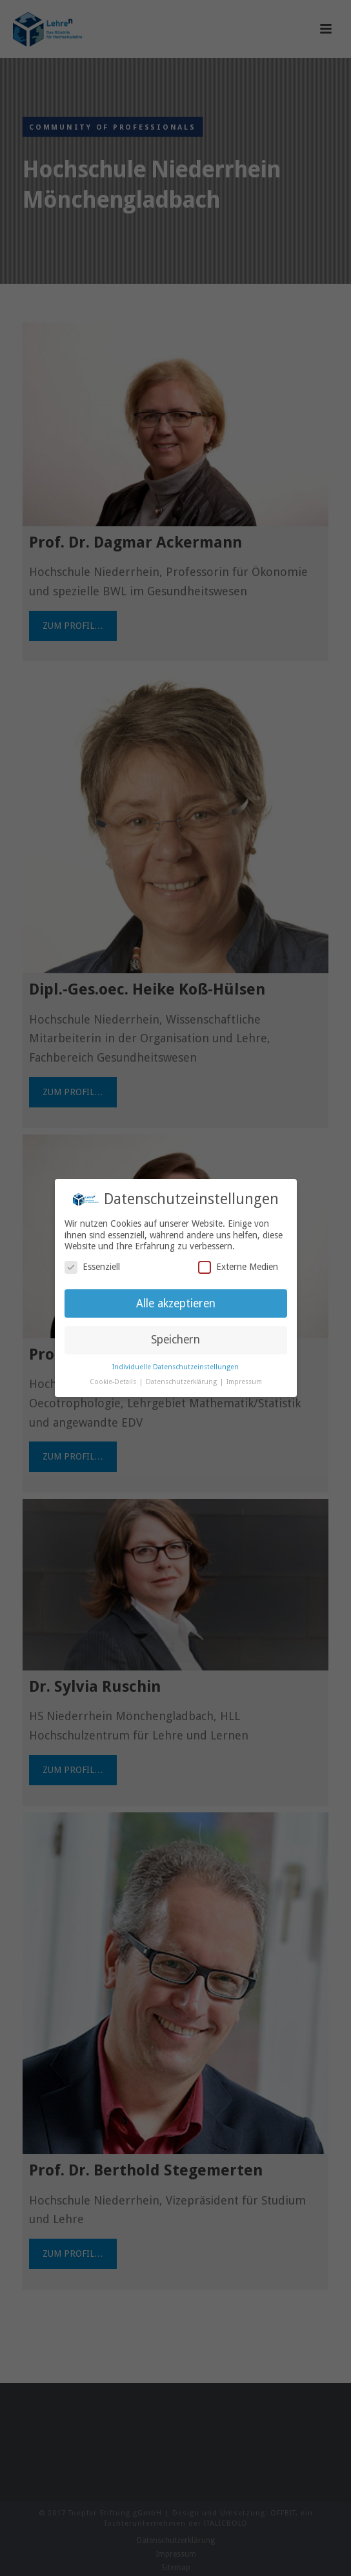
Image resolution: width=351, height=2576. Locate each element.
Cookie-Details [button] (114, 1382)
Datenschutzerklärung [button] (182, 1382)
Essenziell (92, 1267)
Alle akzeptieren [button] (176, 1303)
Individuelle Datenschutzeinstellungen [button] (175, 1367)
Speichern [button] (175, 1339)
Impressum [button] (244, 1382)
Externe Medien (238, 1267)
